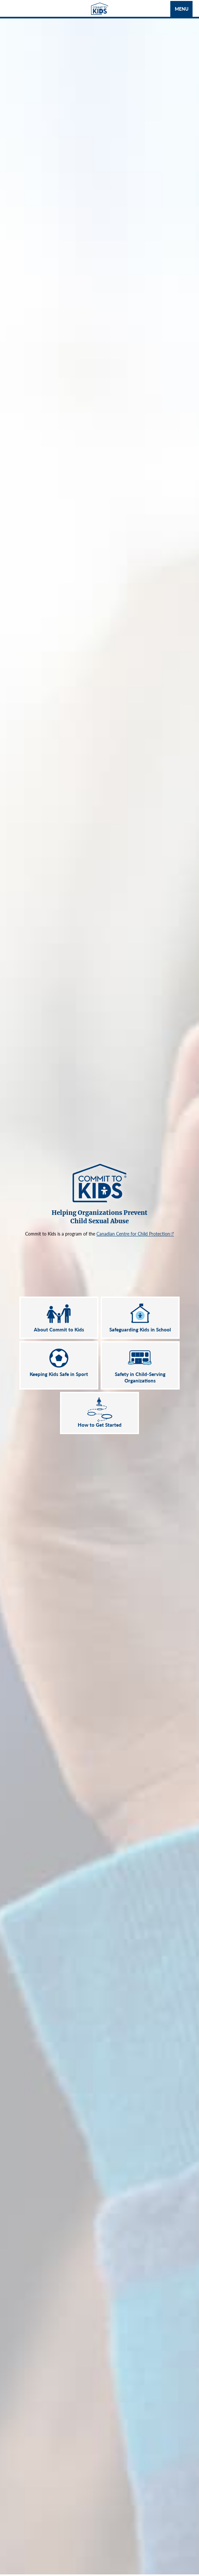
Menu (181, 9)
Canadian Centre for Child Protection (133, 1233)
